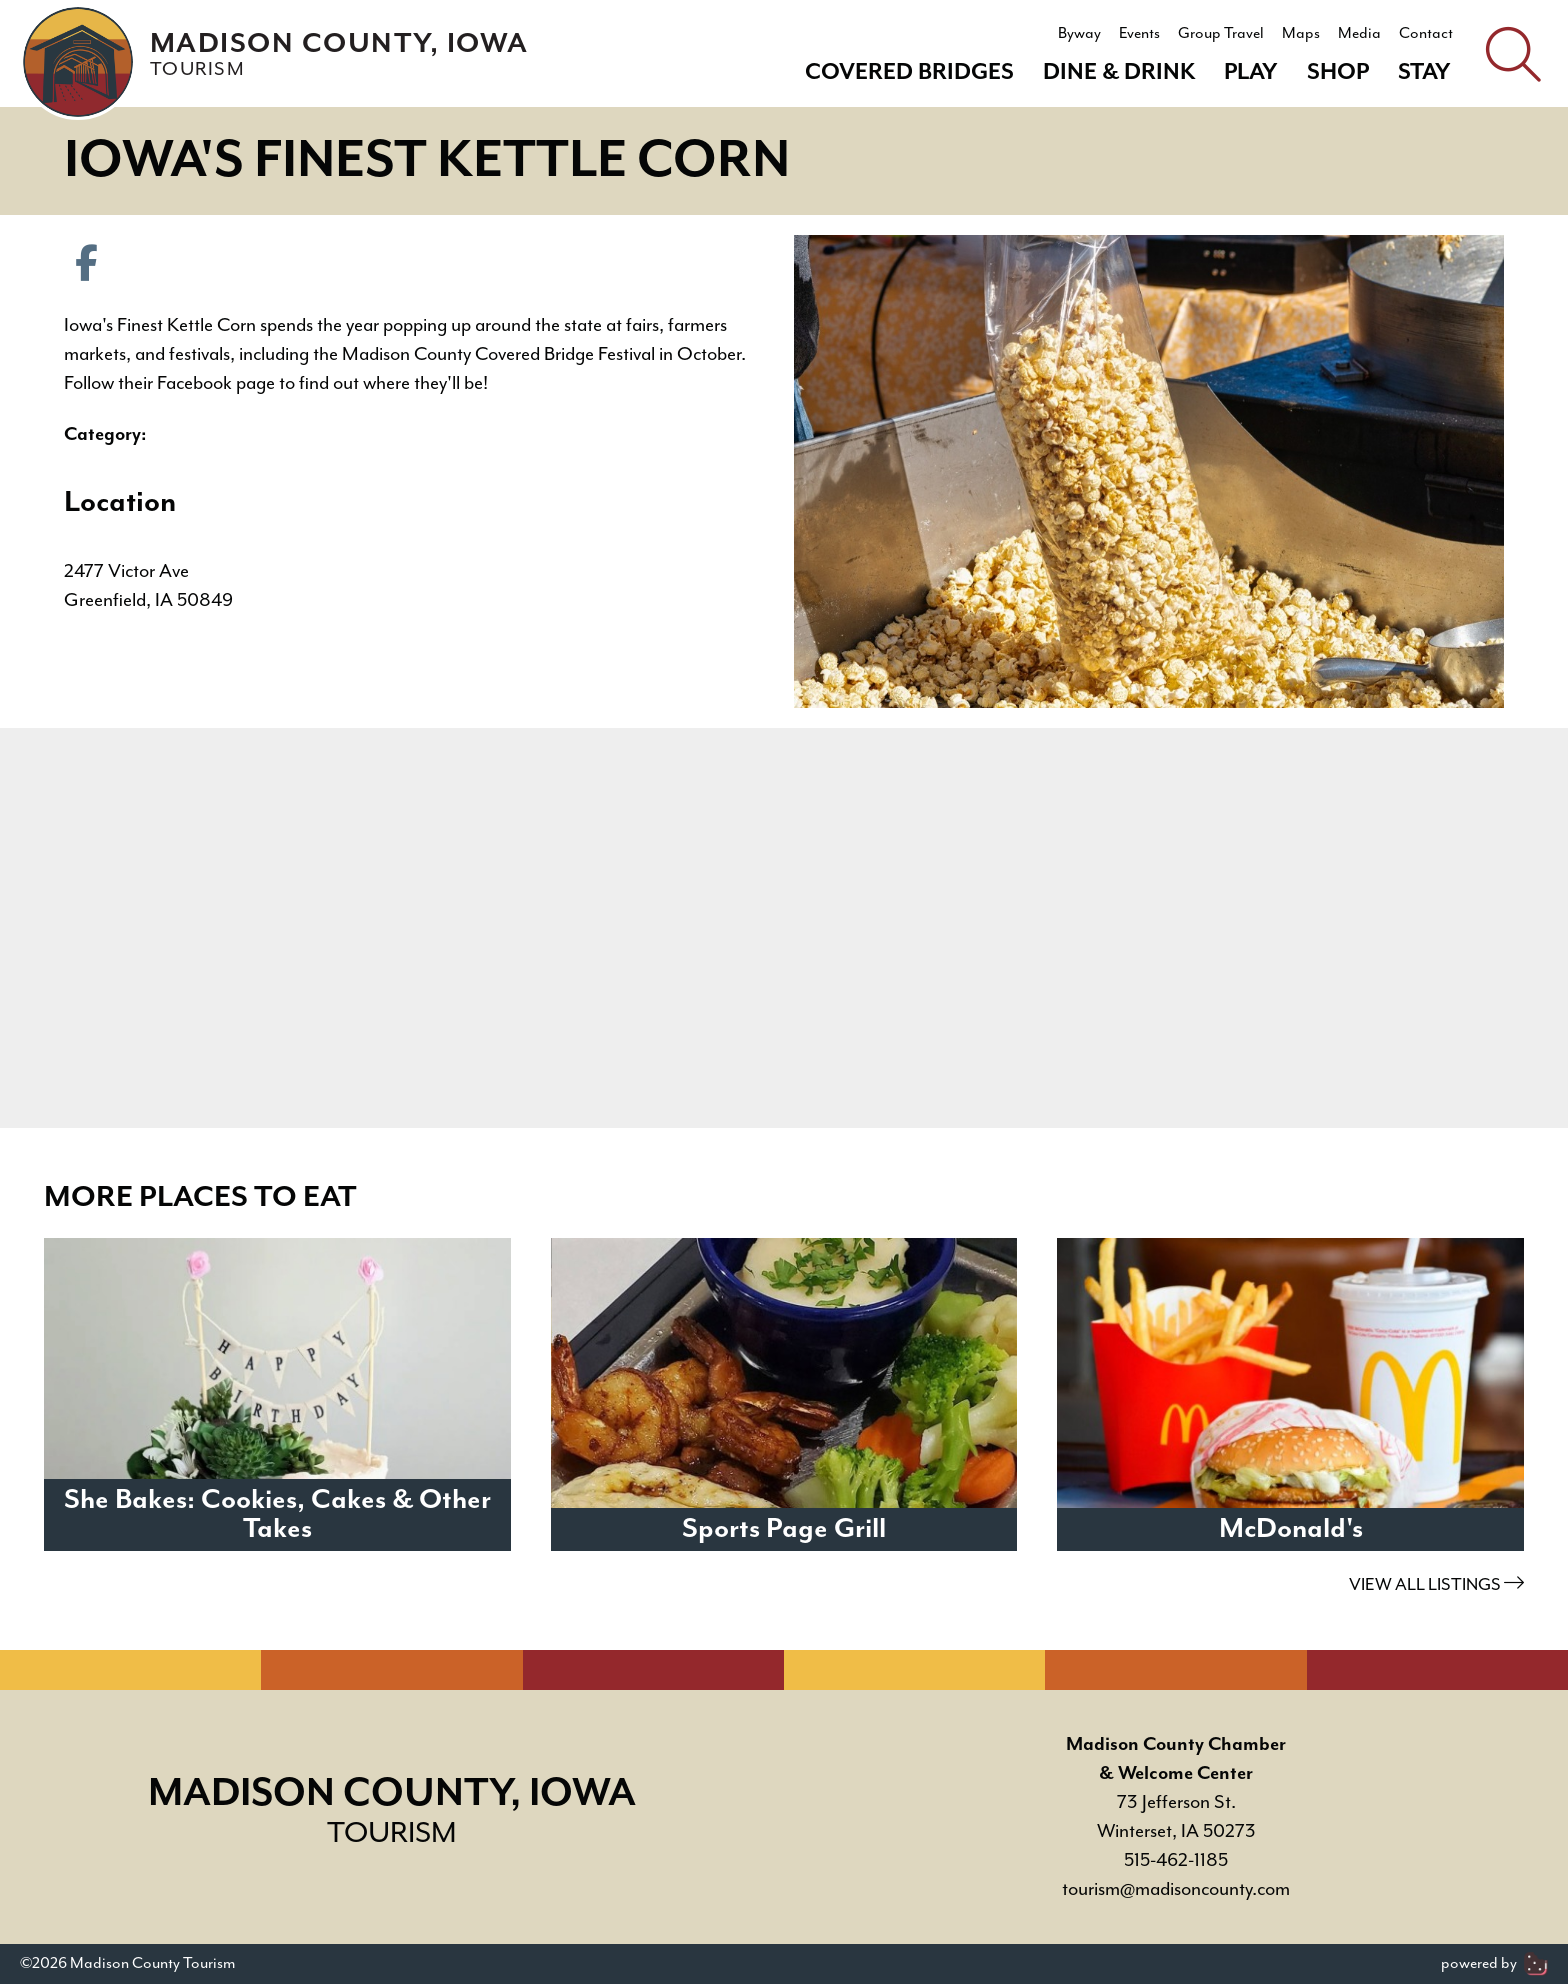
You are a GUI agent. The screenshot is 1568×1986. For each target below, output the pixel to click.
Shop (1338, 72)
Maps (1301, 34)
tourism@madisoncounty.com (1176, 1891)
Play (1251, 72)
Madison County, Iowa (343, 54)
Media (1359, 34)
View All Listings (1436, 1587)
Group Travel (1221, 34)
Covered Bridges (909, 72)
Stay (1424, 72)
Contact (1426, 34)
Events (1139, 34)
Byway (1079, 34)
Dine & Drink (1119, 72)
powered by (1494, 1965)
